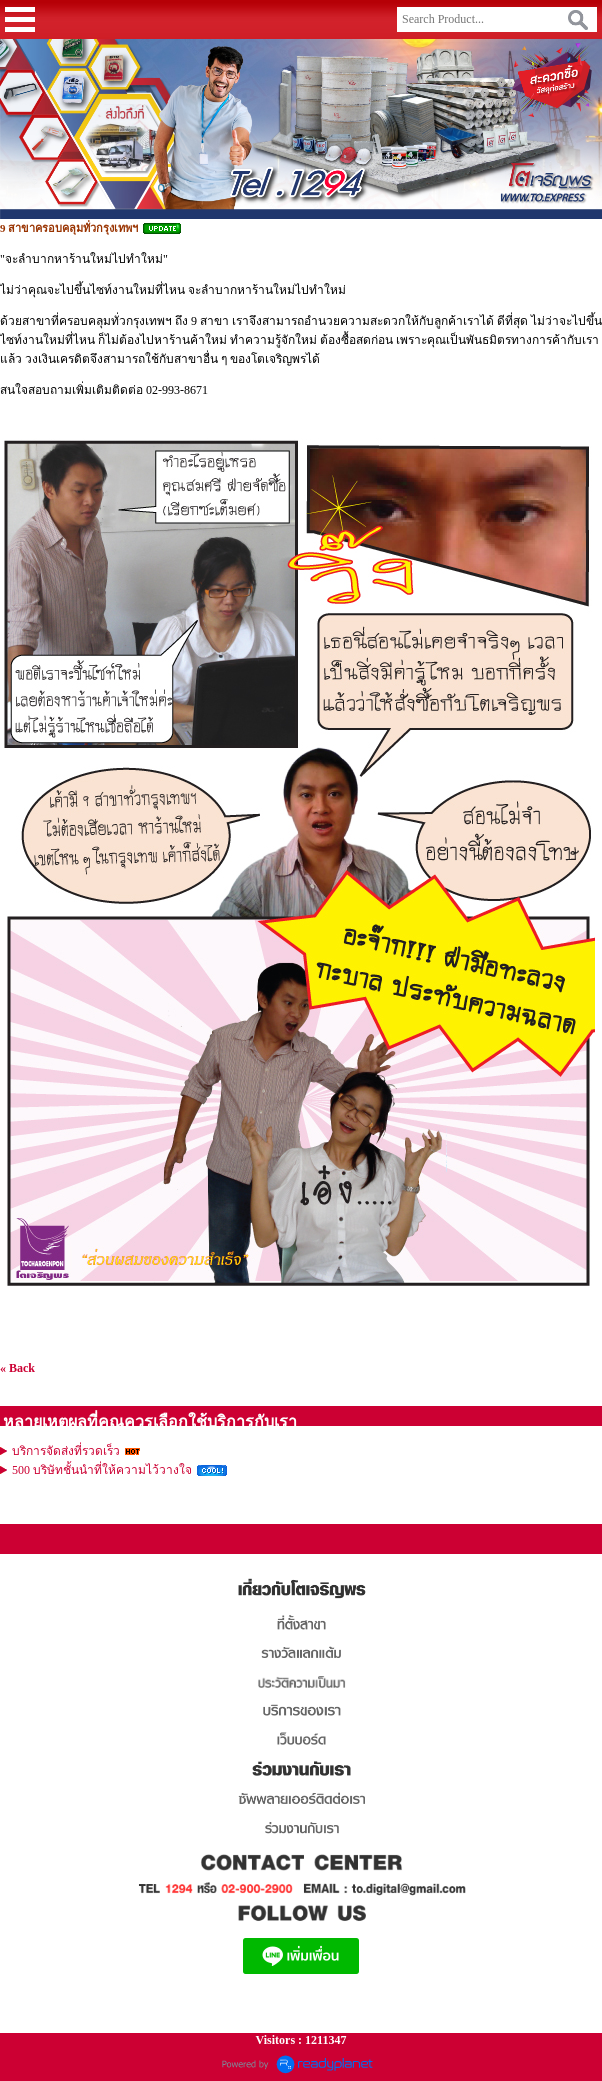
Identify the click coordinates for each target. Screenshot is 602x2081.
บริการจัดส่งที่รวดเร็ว (66, 1451)
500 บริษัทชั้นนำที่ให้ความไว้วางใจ (102, 1470)
